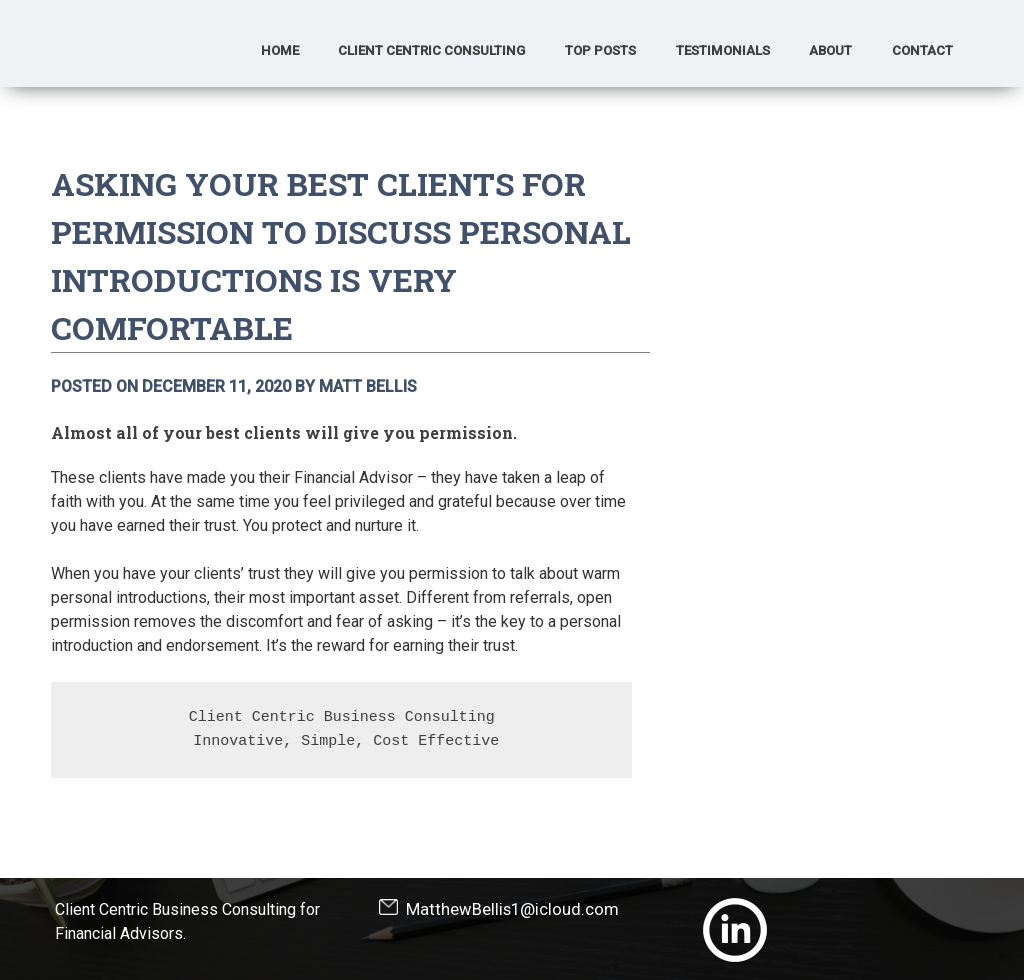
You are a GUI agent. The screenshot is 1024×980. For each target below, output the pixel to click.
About (830, 50)
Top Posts (600, 50)
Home (280, 50)
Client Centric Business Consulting (342, 717)
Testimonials (723, 50)
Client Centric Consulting (431, 50)
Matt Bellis (368, 386)
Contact (922, 50)
